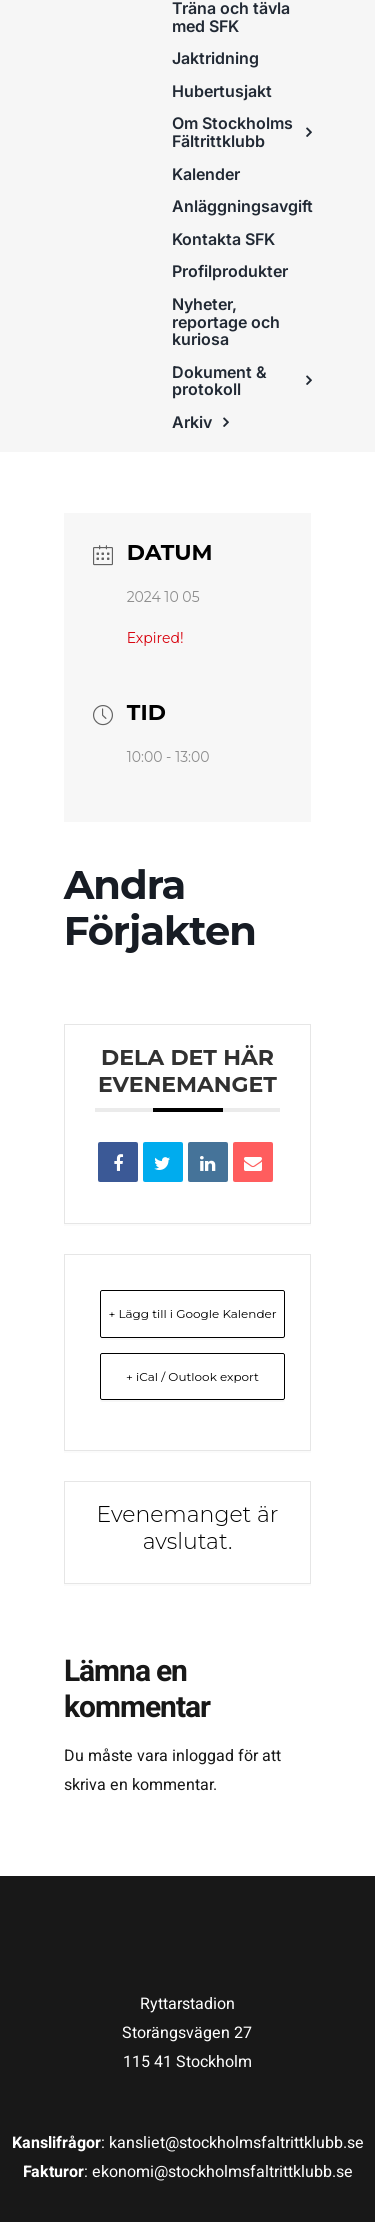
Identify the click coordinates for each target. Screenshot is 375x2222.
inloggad (203, 1756)
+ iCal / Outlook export (192, 1376)
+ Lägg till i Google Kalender (192, 1313)
